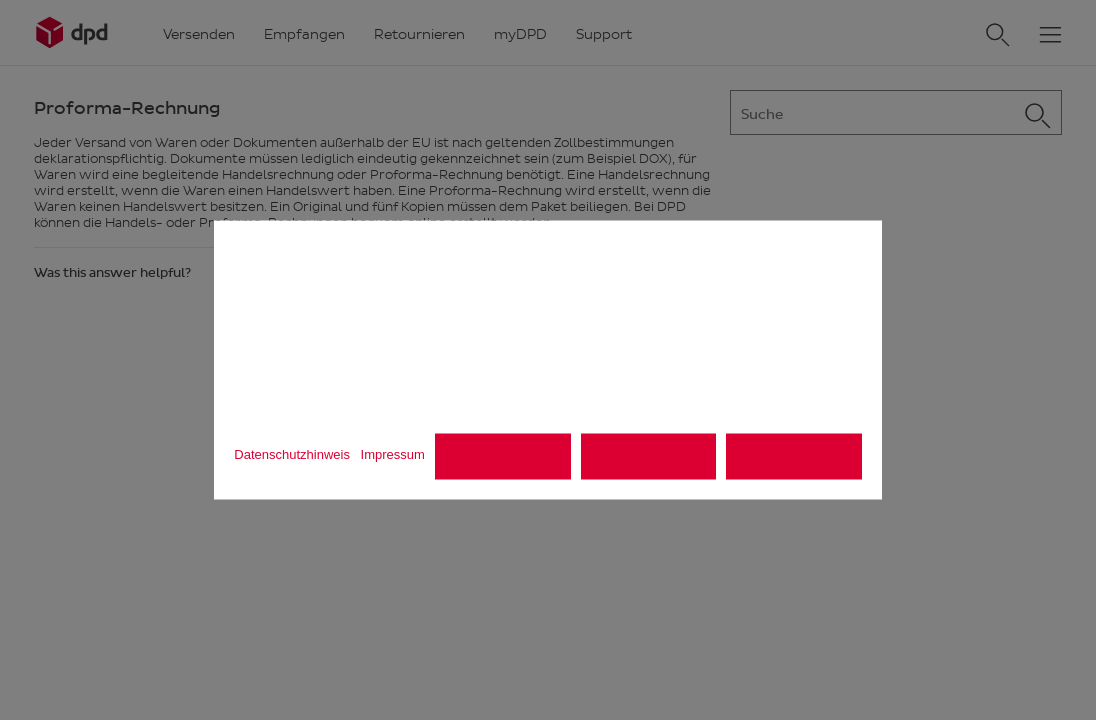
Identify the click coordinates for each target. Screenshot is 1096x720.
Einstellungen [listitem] (648, 456)
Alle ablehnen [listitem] (503, 456)
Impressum (393, 453)
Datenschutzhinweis (292, 453)
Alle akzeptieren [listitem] (794, 456)
